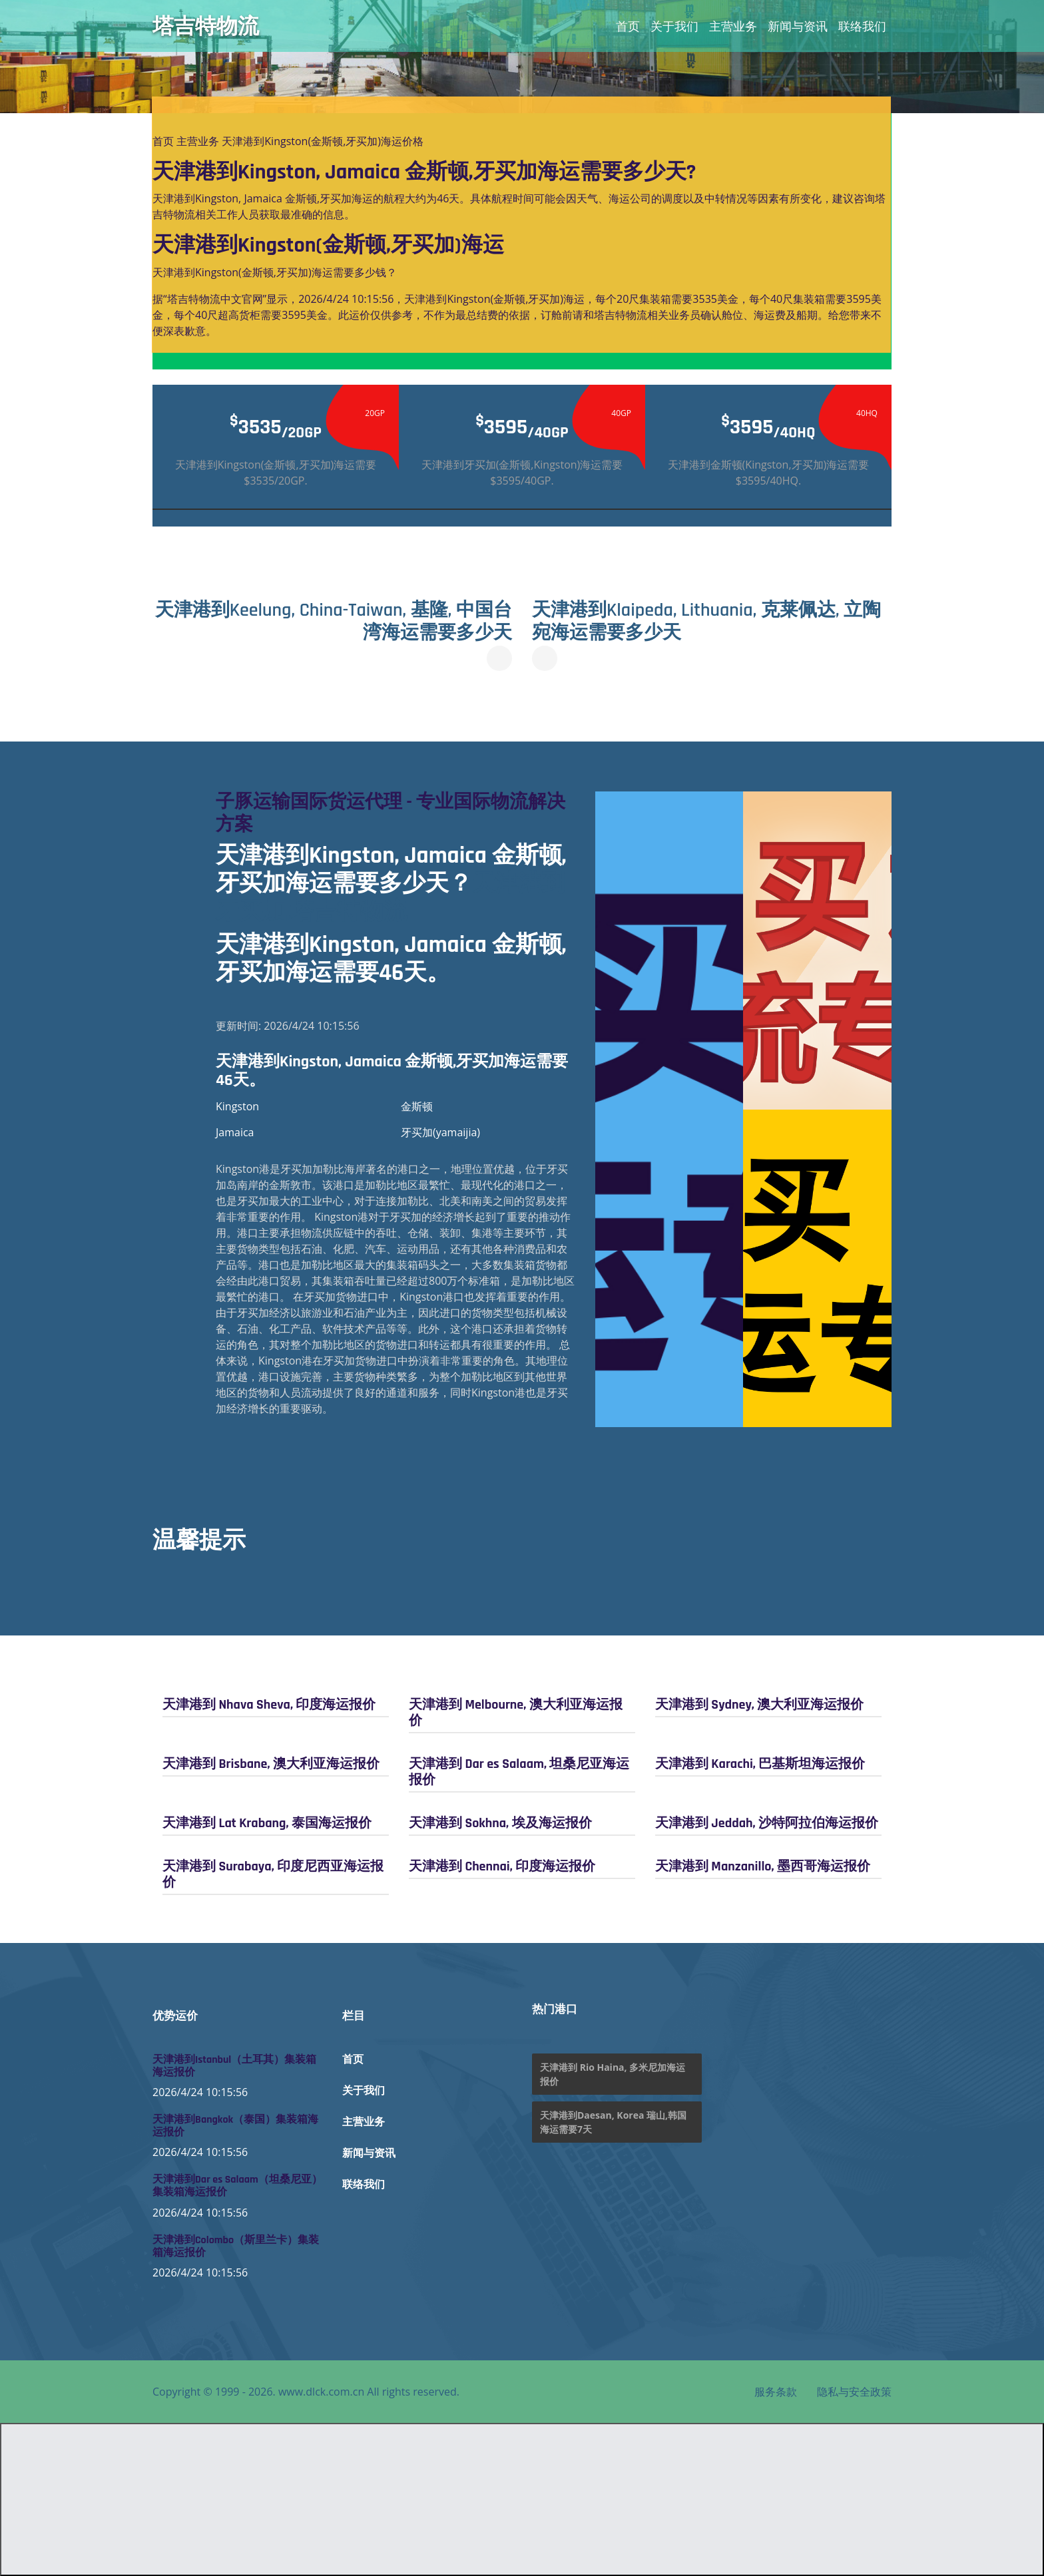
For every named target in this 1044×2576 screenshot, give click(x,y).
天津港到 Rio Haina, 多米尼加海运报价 (612, 2074)
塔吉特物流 (205, 26)
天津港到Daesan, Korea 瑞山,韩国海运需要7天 (613, 2122)
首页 (628, 26)
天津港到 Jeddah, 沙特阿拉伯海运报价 (766, 1823)
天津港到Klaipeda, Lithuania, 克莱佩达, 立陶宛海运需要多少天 (706, 621)
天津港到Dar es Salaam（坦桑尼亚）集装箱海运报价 (237, 2186)
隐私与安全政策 (854, 2391)
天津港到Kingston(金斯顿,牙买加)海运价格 (322, 141)
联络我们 (862, 26)
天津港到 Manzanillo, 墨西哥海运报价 (762, 1866)
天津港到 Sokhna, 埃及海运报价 (500, 1823)
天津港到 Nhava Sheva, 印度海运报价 (269, 1704)
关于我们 (674, 26)
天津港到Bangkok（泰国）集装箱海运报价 (235, 2126)
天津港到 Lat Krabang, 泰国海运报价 (267, 1823)
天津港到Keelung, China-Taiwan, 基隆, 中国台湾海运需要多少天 (333, 621)
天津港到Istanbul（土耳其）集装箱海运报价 (234, 2066)
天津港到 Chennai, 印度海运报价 (502, 1866)
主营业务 (733, 26)
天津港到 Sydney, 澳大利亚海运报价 (759, 1704)
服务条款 (775, 2391)
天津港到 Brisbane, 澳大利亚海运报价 (271, 1764)
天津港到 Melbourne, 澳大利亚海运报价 (516, 1712)
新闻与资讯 (798, 26)
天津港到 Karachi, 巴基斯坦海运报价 (760, 1764)
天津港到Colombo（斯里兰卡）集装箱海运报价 (235, 2246)
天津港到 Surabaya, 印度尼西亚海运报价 (273, 1874)
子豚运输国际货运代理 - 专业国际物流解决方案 (390, 813)
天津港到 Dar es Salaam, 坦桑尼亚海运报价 (519, 1772)
